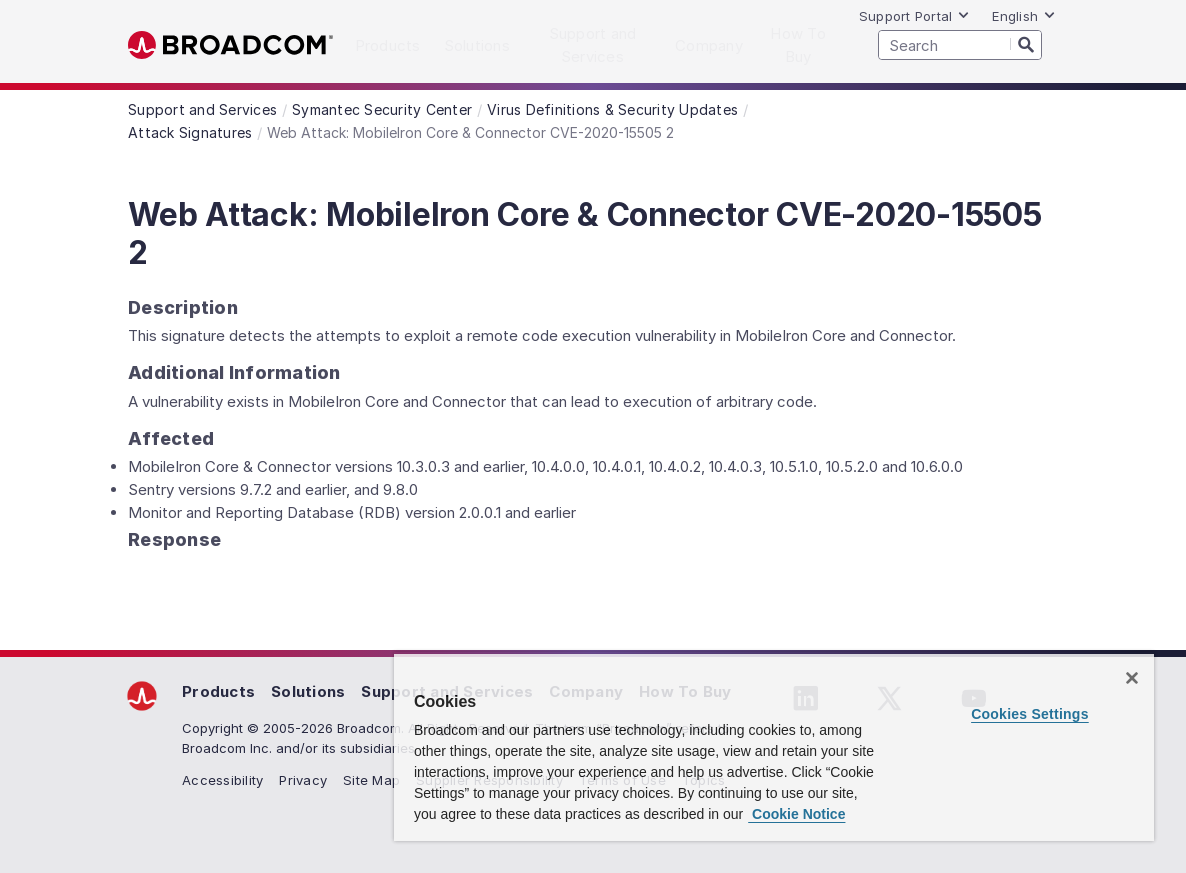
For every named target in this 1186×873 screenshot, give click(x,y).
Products (218, 691)
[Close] (1132, 678)
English (1024, 16)
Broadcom (230, 45)
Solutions (308, 691)
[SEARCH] (960, 45)
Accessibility (222, 780)
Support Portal (915, 16)
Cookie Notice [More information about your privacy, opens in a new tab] (796, 814)
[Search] (1026, 44)
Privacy (303, 780)
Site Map (371, 780)
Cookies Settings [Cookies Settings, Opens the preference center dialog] (1030, 714)
